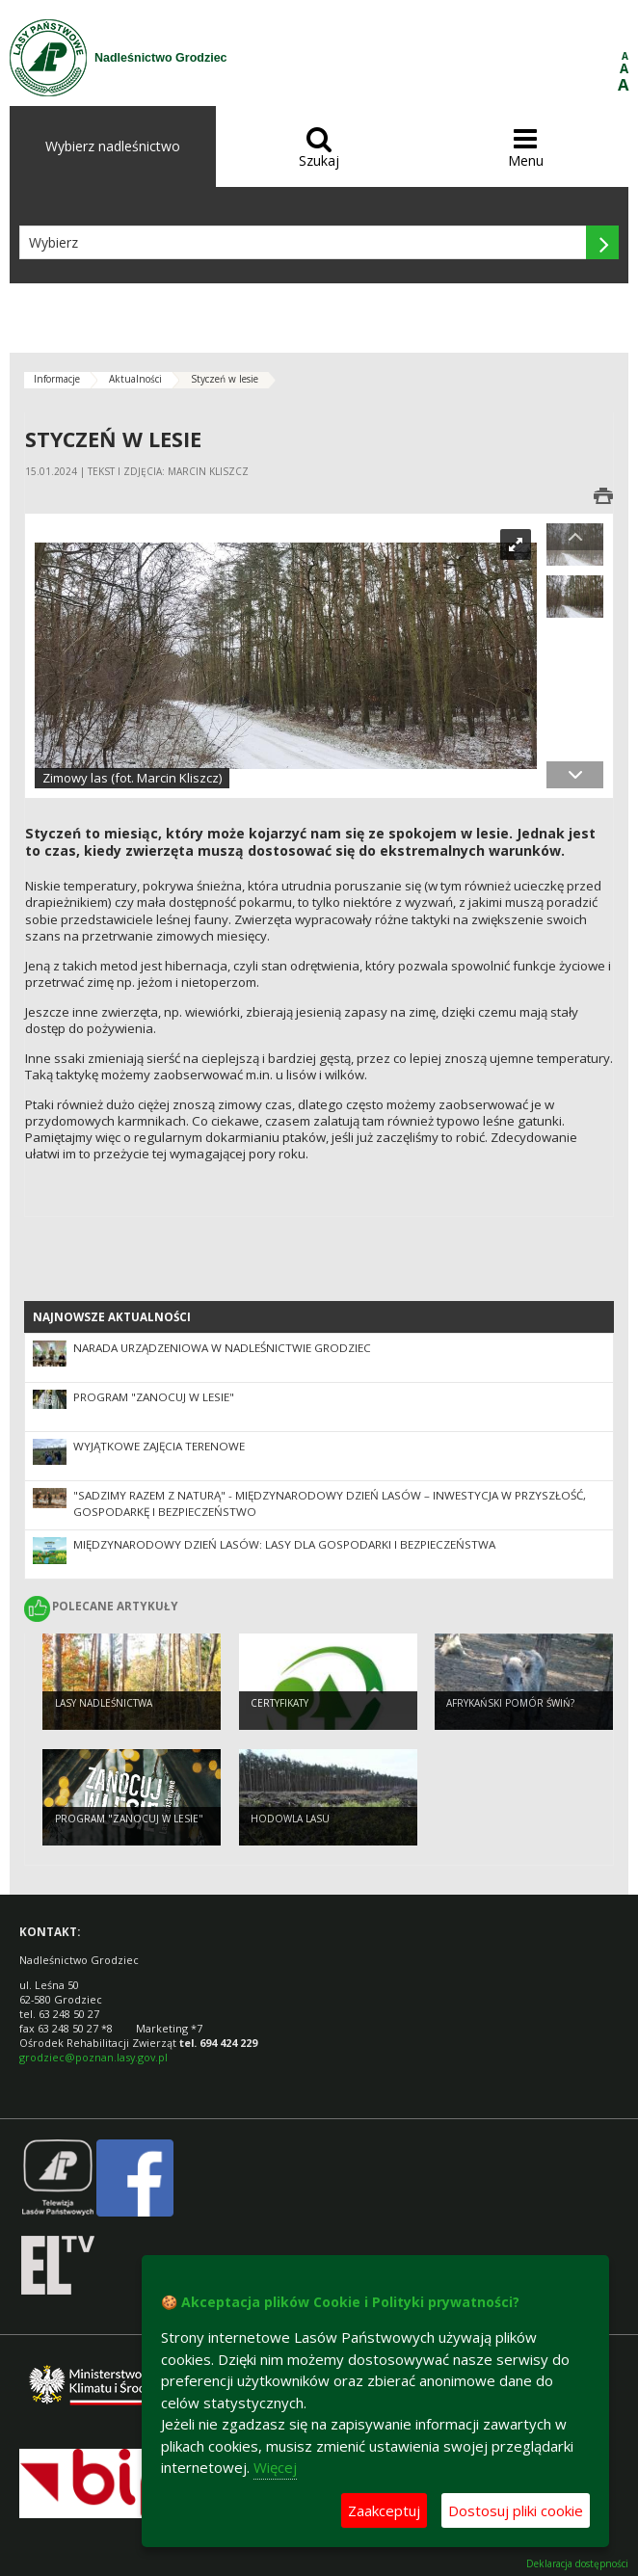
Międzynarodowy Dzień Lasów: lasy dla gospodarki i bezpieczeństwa (284, 1544)
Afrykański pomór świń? (510, 1703)
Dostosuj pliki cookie (515, 2510)
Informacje (57, 378)
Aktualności (135, 378)
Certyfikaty (279, 1703)
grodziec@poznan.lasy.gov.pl (93, 2057)
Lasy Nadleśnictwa (103, 1703)
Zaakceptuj (384, 2510)
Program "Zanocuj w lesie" (153, 1397)
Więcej (275, 2467)
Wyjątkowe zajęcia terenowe (159, 1446)
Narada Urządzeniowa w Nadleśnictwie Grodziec (222, 1348)
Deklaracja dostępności (577, 2564)
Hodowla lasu (290, 1818)
